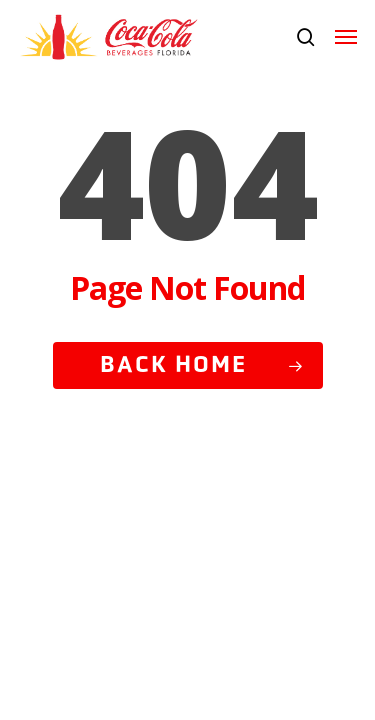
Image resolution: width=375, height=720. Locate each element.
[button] (346, 37)
